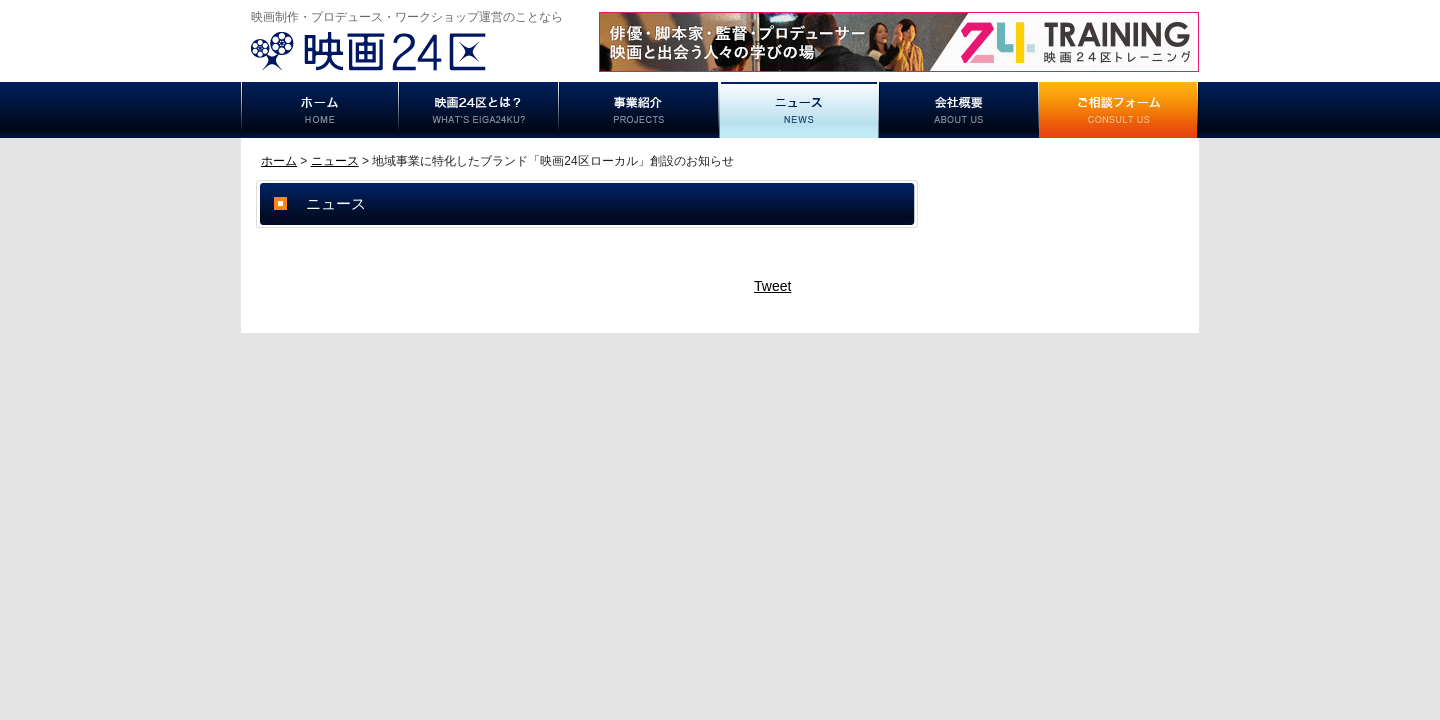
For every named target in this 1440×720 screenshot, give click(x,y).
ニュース (799, 110)
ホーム (320, 110)
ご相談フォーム (1119, 110)
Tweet (772, 286)
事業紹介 (639, 110)
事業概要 (959, 110)
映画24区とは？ (479, 110)
